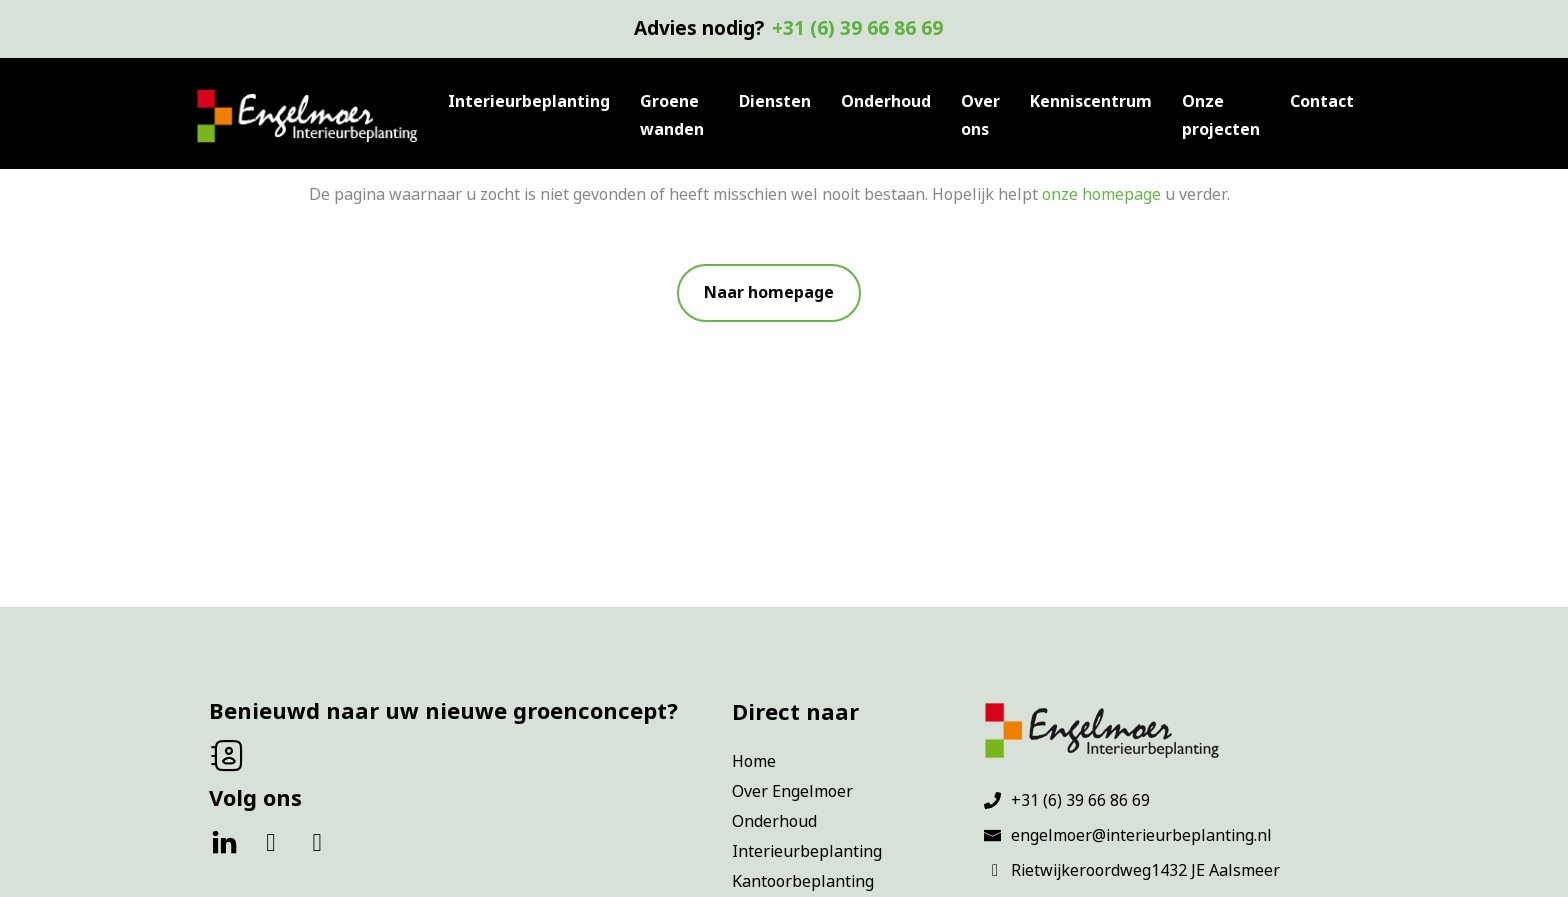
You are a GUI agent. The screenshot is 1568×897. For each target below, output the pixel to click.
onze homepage (1101, 194)
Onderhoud (886, 101)
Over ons (980, 115)
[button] (769, 293)
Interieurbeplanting (529, 101)
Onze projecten (1221, 115)
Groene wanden (672, 115)
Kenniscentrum (1091, 101)
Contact (1322, 101)
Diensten (775, 101)
